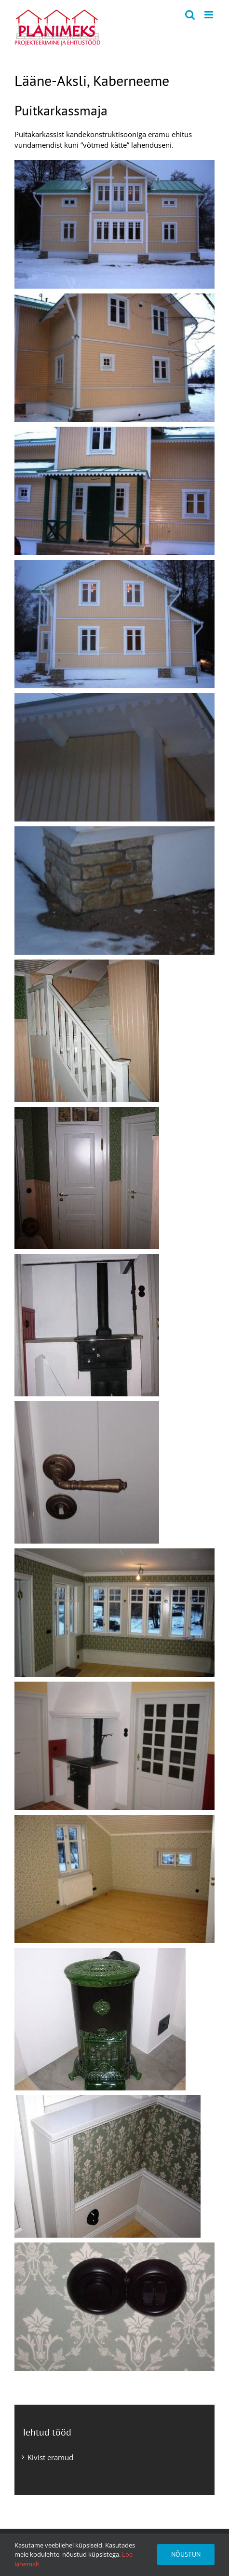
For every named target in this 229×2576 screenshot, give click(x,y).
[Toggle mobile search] (190, 15)
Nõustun (186, 2554)
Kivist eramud (50, 2457)
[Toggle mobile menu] (209, 15)
